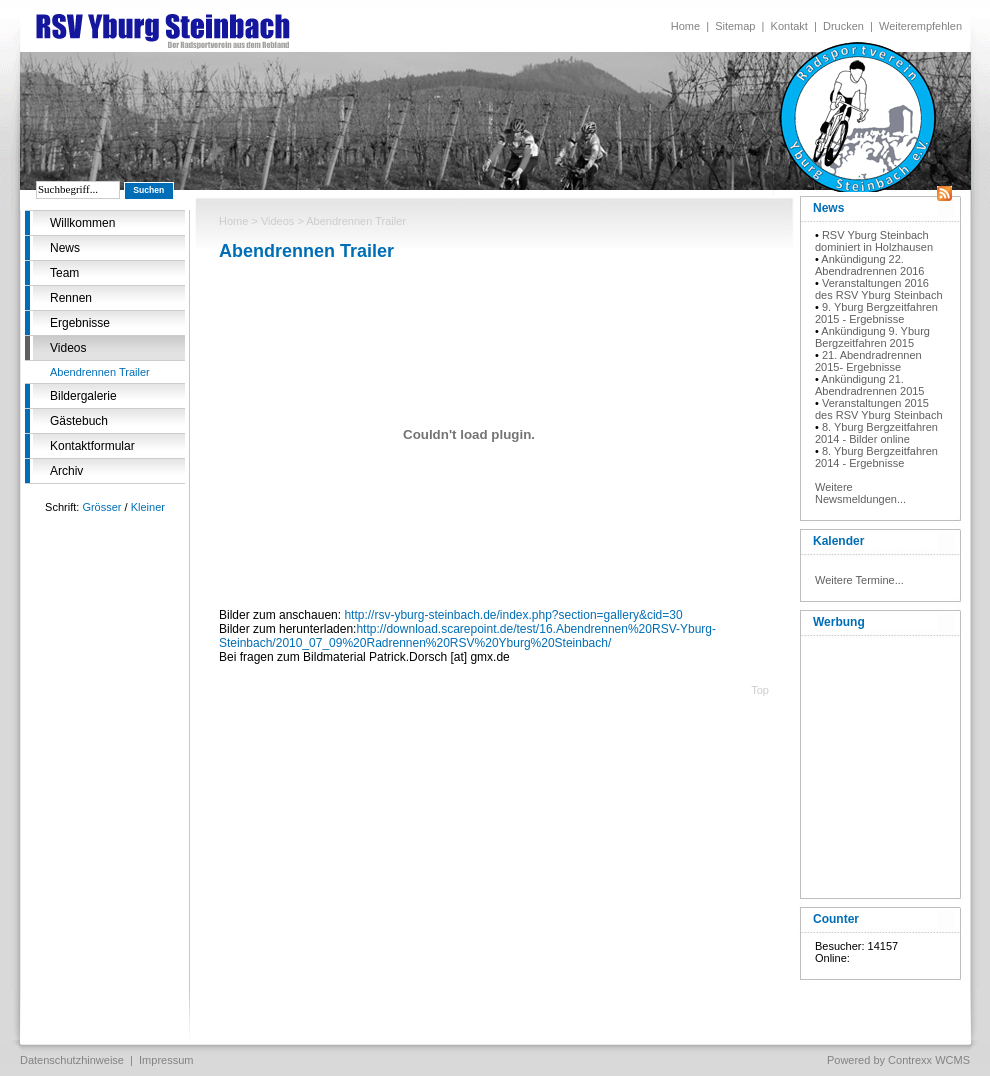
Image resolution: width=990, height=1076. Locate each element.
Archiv (66, 471)
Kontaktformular (92, 446)
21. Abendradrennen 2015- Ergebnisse (868, 361)
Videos (68, 348)
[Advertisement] (880, 763)
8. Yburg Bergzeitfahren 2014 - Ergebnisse (876, 457)
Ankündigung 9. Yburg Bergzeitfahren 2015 (872, 337)
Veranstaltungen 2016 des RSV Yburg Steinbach (879, 289)
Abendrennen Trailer (100, 372)
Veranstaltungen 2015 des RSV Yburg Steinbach (879, 409)
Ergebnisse (80, 323)
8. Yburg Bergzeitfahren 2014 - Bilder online (876, 433)
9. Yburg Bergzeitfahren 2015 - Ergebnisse (876, 313)
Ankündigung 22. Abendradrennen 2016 (869, 265)
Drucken (843, 26)
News (65, 248)
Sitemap (735, 26)
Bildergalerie (83, 396)
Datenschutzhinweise (72, 1060)
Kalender (838, 541)
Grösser (101, 507)
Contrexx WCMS (929, 1060)
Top (760, 690)
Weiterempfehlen (920, 26)
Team (64, 273)
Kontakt (789, 26)
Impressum (166, 1060)
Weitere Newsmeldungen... (860, 493)
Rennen (71, 298)
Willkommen (82, 223)
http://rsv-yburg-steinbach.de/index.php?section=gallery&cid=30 (513, 615)
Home (685, 26)
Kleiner (148, 507)
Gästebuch (79, 421)
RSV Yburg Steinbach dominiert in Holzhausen (874, 241)
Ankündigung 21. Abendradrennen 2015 (869, 385)
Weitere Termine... (859, 580)
